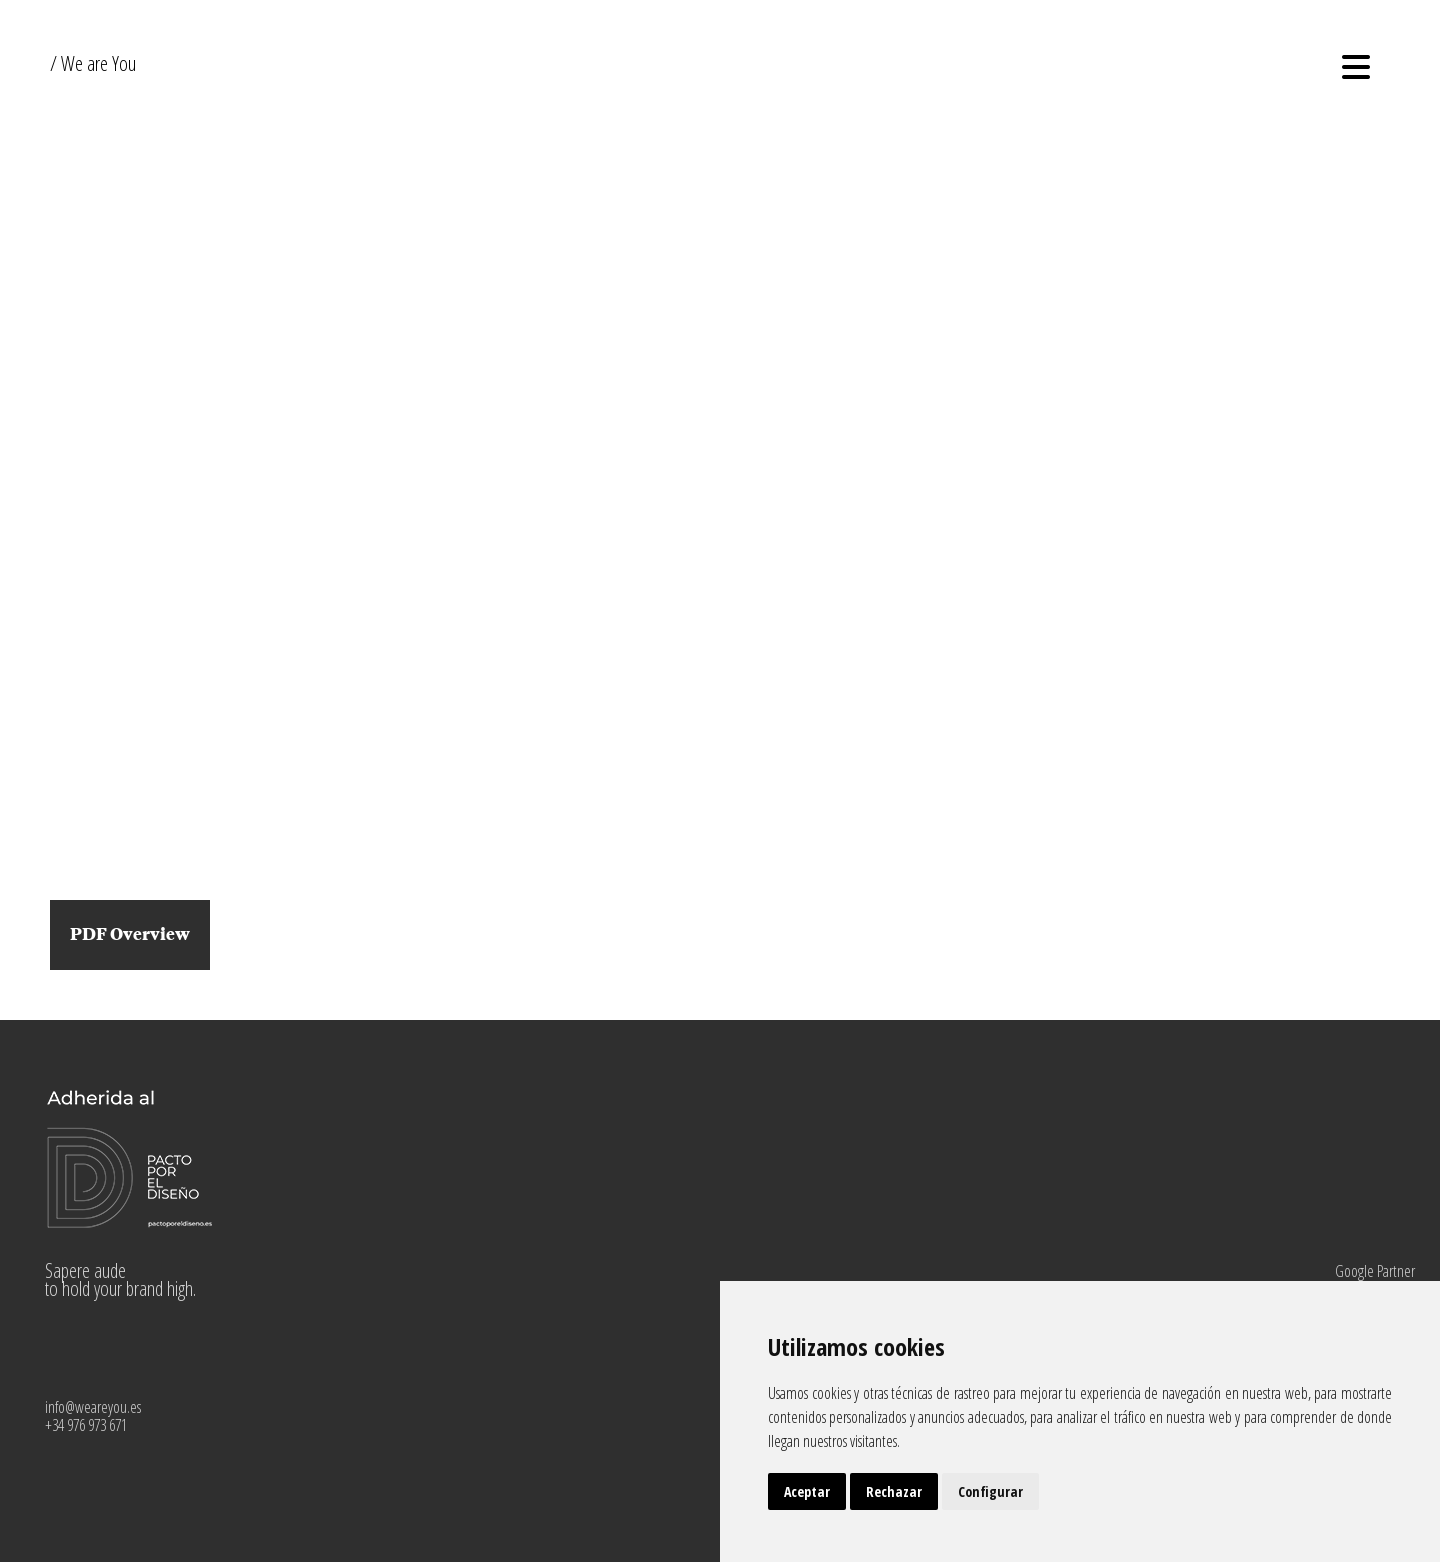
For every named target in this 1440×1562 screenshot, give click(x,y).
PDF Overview (130, 934)
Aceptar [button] (807, 1491)
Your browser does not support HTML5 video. (720, 465)
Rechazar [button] (894, 1491)
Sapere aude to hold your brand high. (120, 1279)
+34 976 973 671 (86, 1425)
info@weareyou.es (93, 1407)
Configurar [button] (990, 1491)
